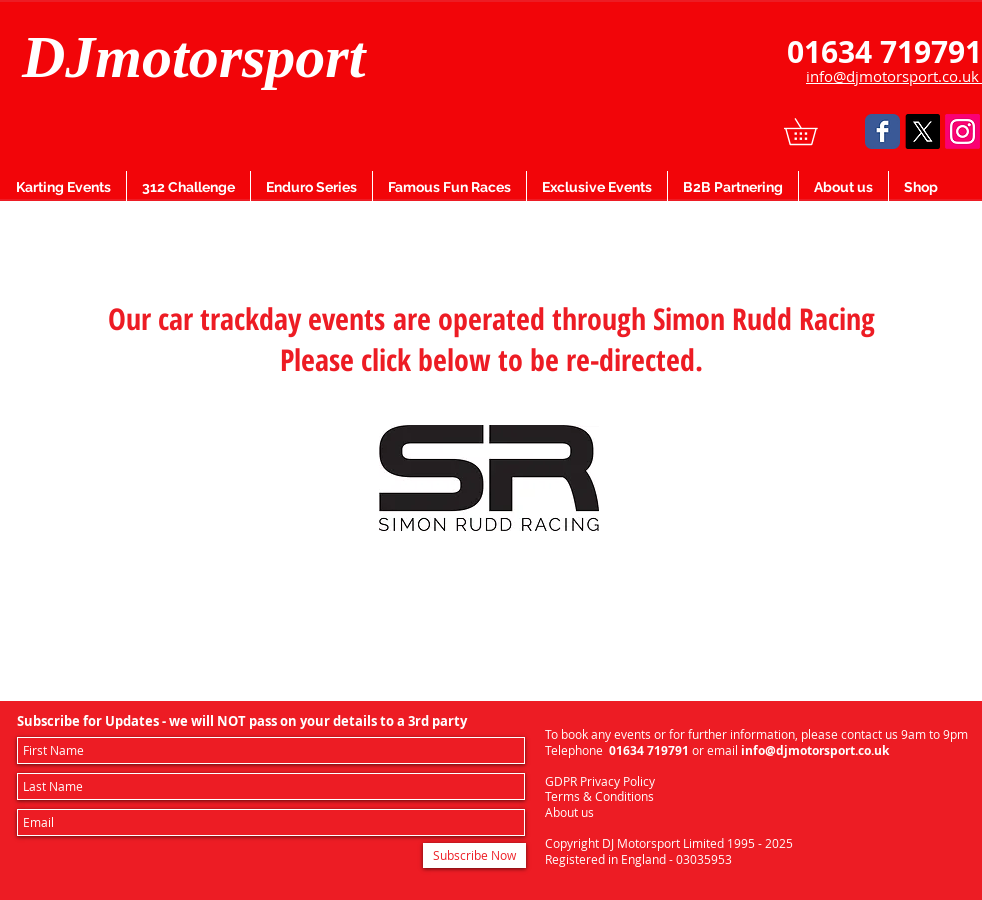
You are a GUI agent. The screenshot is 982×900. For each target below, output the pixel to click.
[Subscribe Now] (474, 855)
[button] (813, 131)
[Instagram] (962, 131)
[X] (922, 131)
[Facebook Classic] (882, 131)
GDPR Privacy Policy (600, 781)
